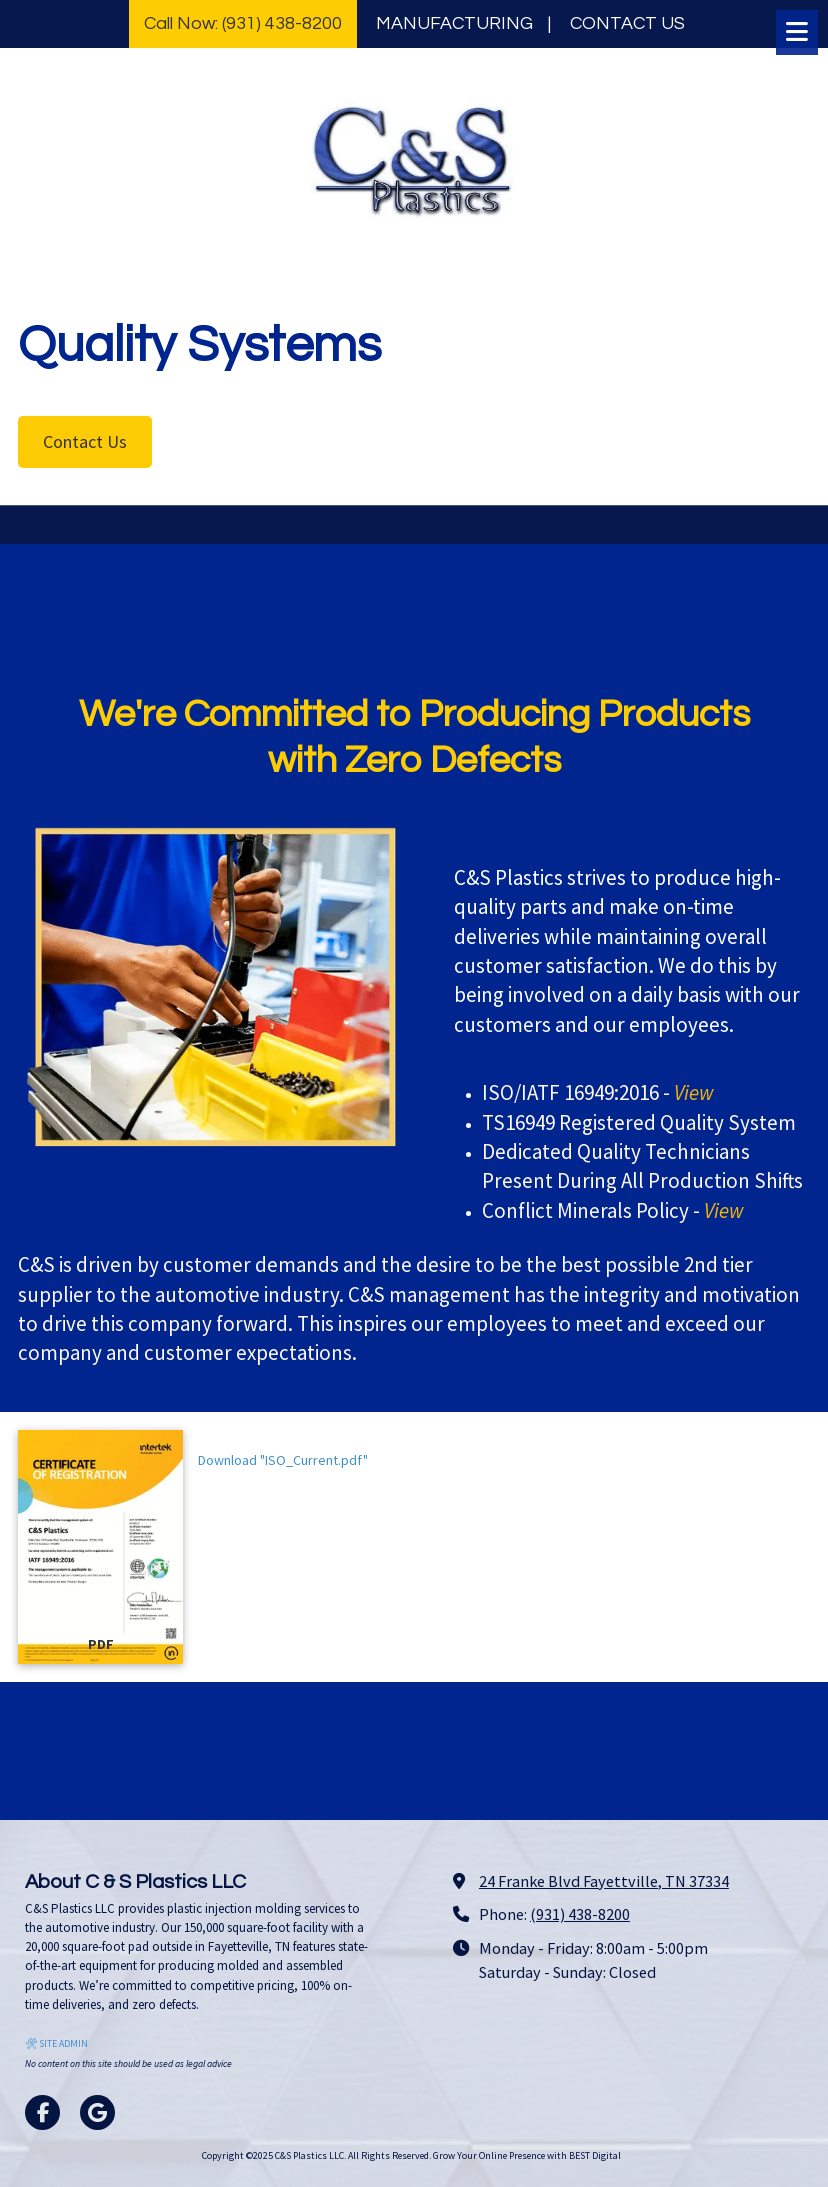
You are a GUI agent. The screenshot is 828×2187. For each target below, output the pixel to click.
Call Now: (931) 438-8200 (243, 23)
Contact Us (85, 441)
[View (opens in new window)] (694, 1092)
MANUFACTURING (454, 23)
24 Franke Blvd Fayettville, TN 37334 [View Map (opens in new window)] (604, 1881)
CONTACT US (627, 23)
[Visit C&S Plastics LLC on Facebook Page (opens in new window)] (42, 2112)
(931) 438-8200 (580, 1914)
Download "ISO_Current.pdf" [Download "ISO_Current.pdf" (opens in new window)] (283, 1460)
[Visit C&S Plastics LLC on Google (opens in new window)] (97, 2112)
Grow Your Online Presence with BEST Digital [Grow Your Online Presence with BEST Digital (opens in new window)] (527, 2155)
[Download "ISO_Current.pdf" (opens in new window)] (100, 1546)
